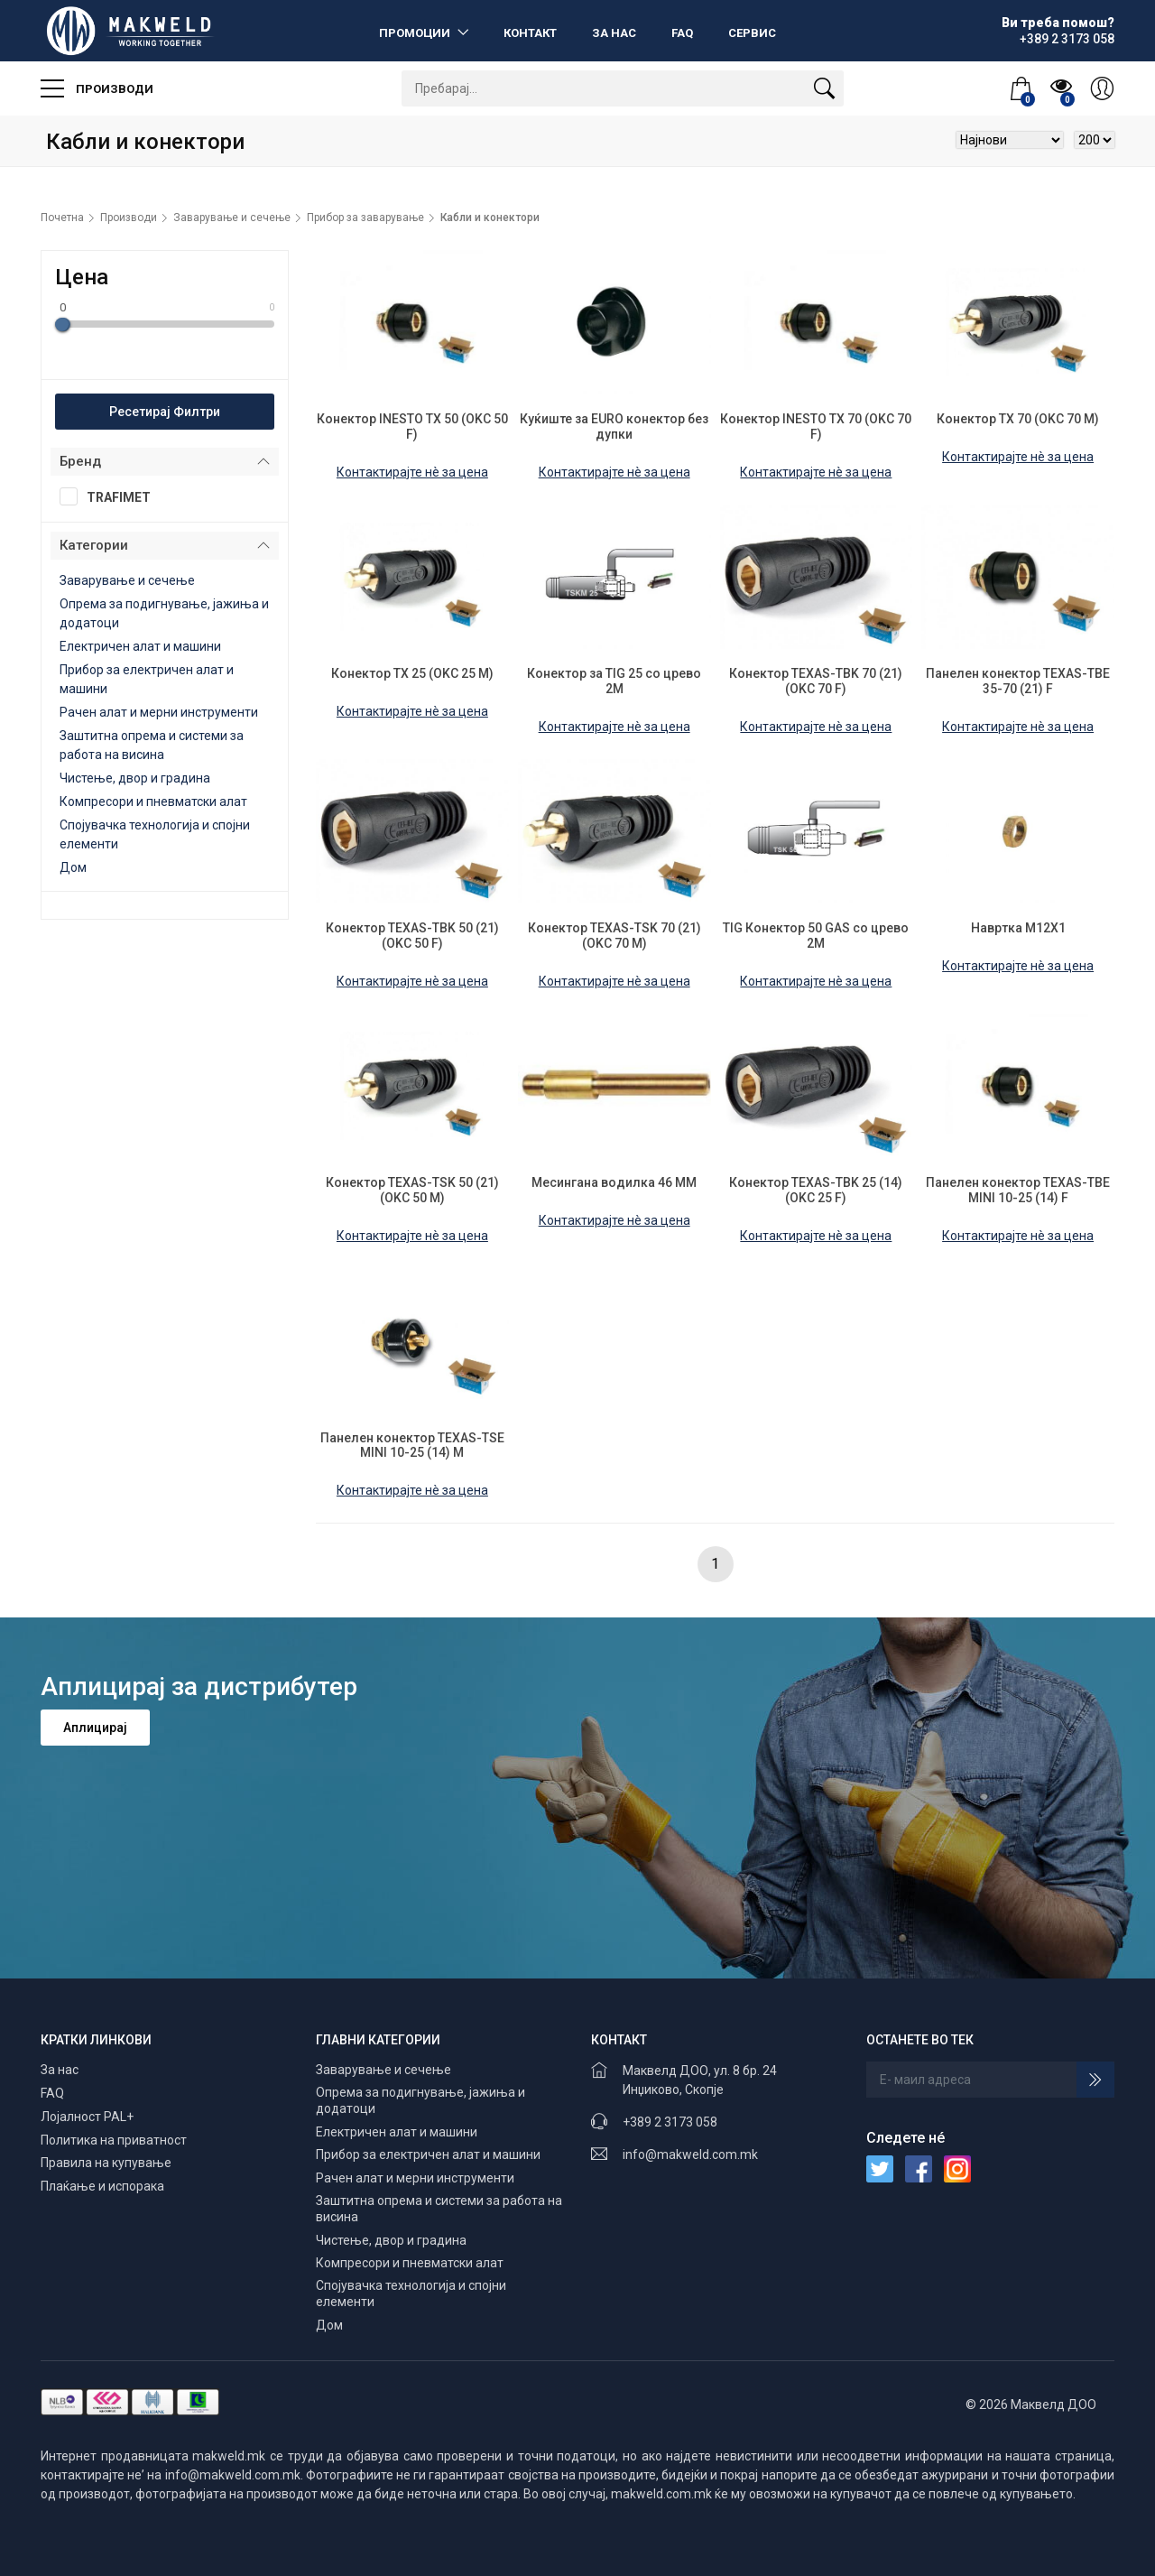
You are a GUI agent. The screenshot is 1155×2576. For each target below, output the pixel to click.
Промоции (416, 33)
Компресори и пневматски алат (153, 801)
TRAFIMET (111, 496)
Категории (94, 545)
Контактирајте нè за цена (412, 472)
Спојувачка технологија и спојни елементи (411, 2293)
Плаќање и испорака (102, 2186)
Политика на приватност (114, 2140)
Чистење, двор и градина (135, 778)
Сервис (752, 33)
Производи (97, 88)
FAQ (682, 33)
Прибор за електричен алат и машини (428, 2154)
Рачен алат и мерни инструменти (159, 712)
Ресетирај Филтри (164, 411)
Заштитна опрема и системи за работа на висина (439, 2208)
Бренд (80, 461)
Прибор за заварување (365, 217)
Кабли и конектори (490, 217)
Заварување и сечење (232, 217)
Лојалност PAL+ (87, 2116)
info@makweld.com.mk (690, 2154)
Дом (73, 867)
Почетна (62, 217)
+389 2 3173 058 (670, 2122)
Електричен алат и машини (140, 646)
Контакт (530, 33)
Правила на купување (106, 2162)
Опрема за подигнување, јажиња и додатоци (420, 2100)
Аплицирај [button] (95, 1727)
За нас (614, 33)
